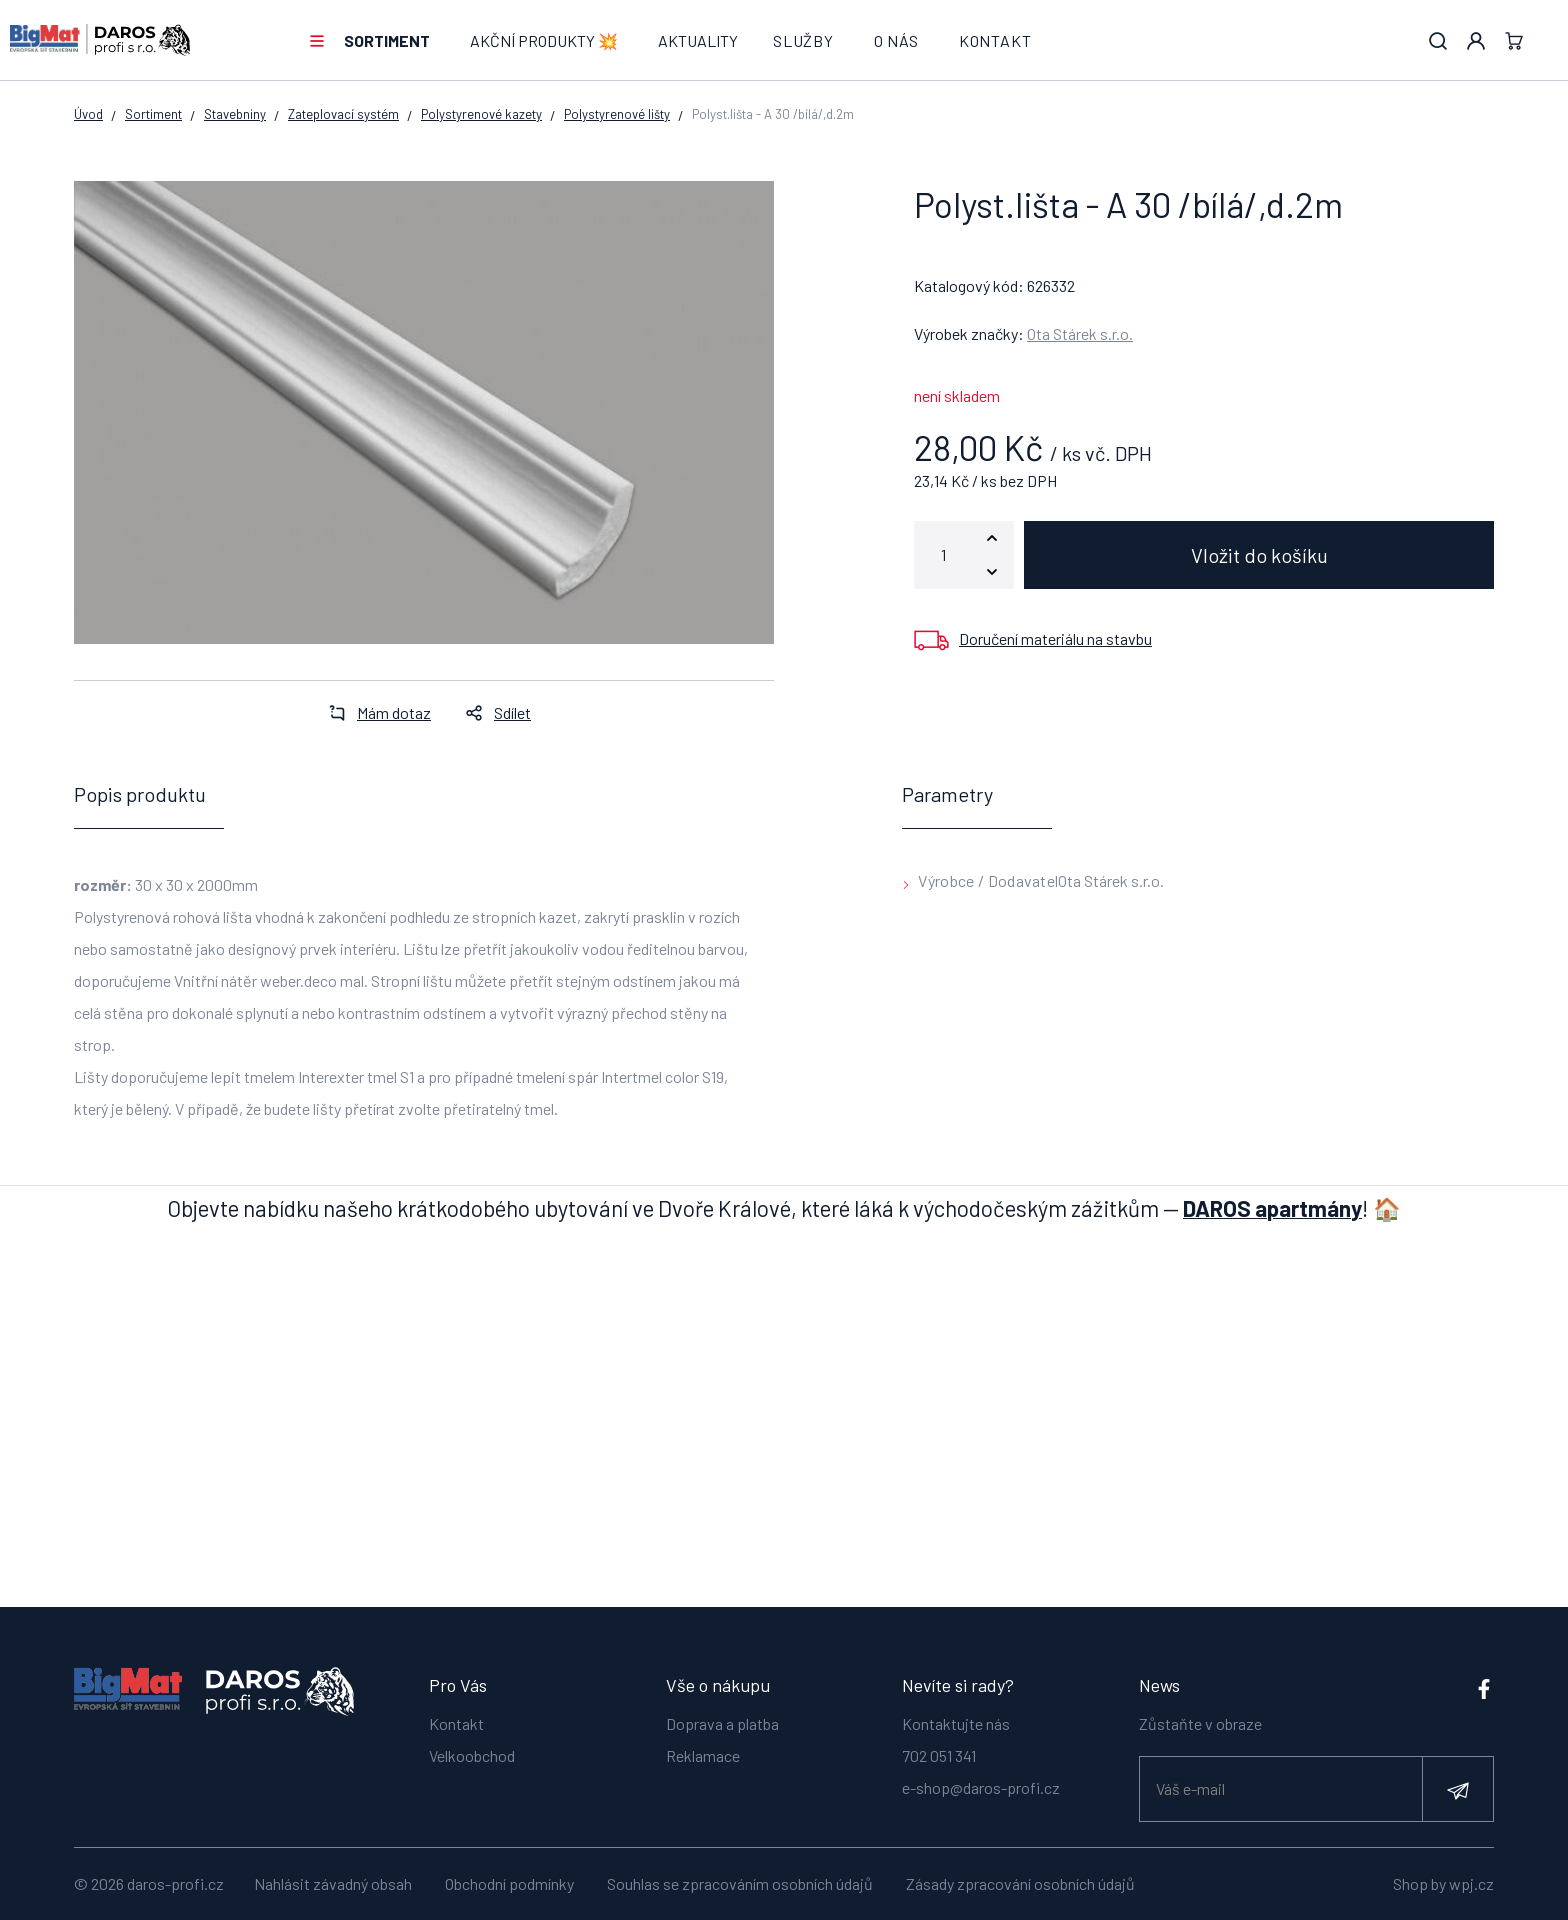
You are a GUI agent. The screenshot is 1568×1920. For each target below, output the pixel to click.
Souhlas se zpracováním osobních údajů (740, 1883)
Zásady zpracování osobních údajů (1020, 1883)
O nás (896, 40)
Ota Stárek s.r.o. (1080, 333)
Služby (803, 40)
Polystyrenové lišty (617, 114)
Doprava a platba (722, 1721)
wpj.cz (1471, 1883)
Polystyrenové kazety (481, 114)
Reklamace (703, 1753)
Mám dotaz (374, 712)
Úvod (88, 114)
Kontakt (995, 40)
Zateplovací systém (343, 114)
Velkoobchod (472, 1753)
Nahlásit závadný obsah (333, 1883)
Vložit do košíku (1259, 555)
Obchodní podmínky (509, 1883)
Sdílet (492, 712)
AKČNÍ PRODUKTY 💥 (544, 40)
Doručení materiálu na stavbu (1055, 638)
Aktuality (698, 40)
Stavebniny (235, 114)
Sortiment (387, 40)
